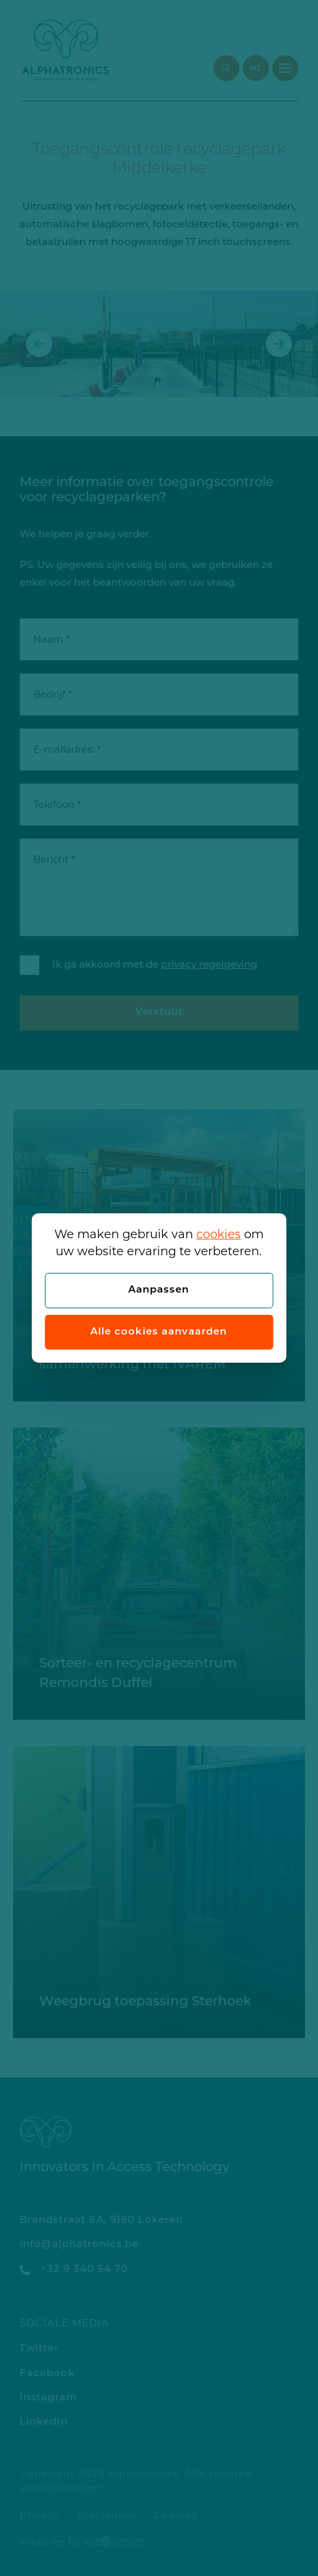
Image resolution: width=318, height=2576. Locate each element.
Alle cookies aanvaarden (158, 1332)
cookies (218, 1234)
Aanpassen (158, 1290)
